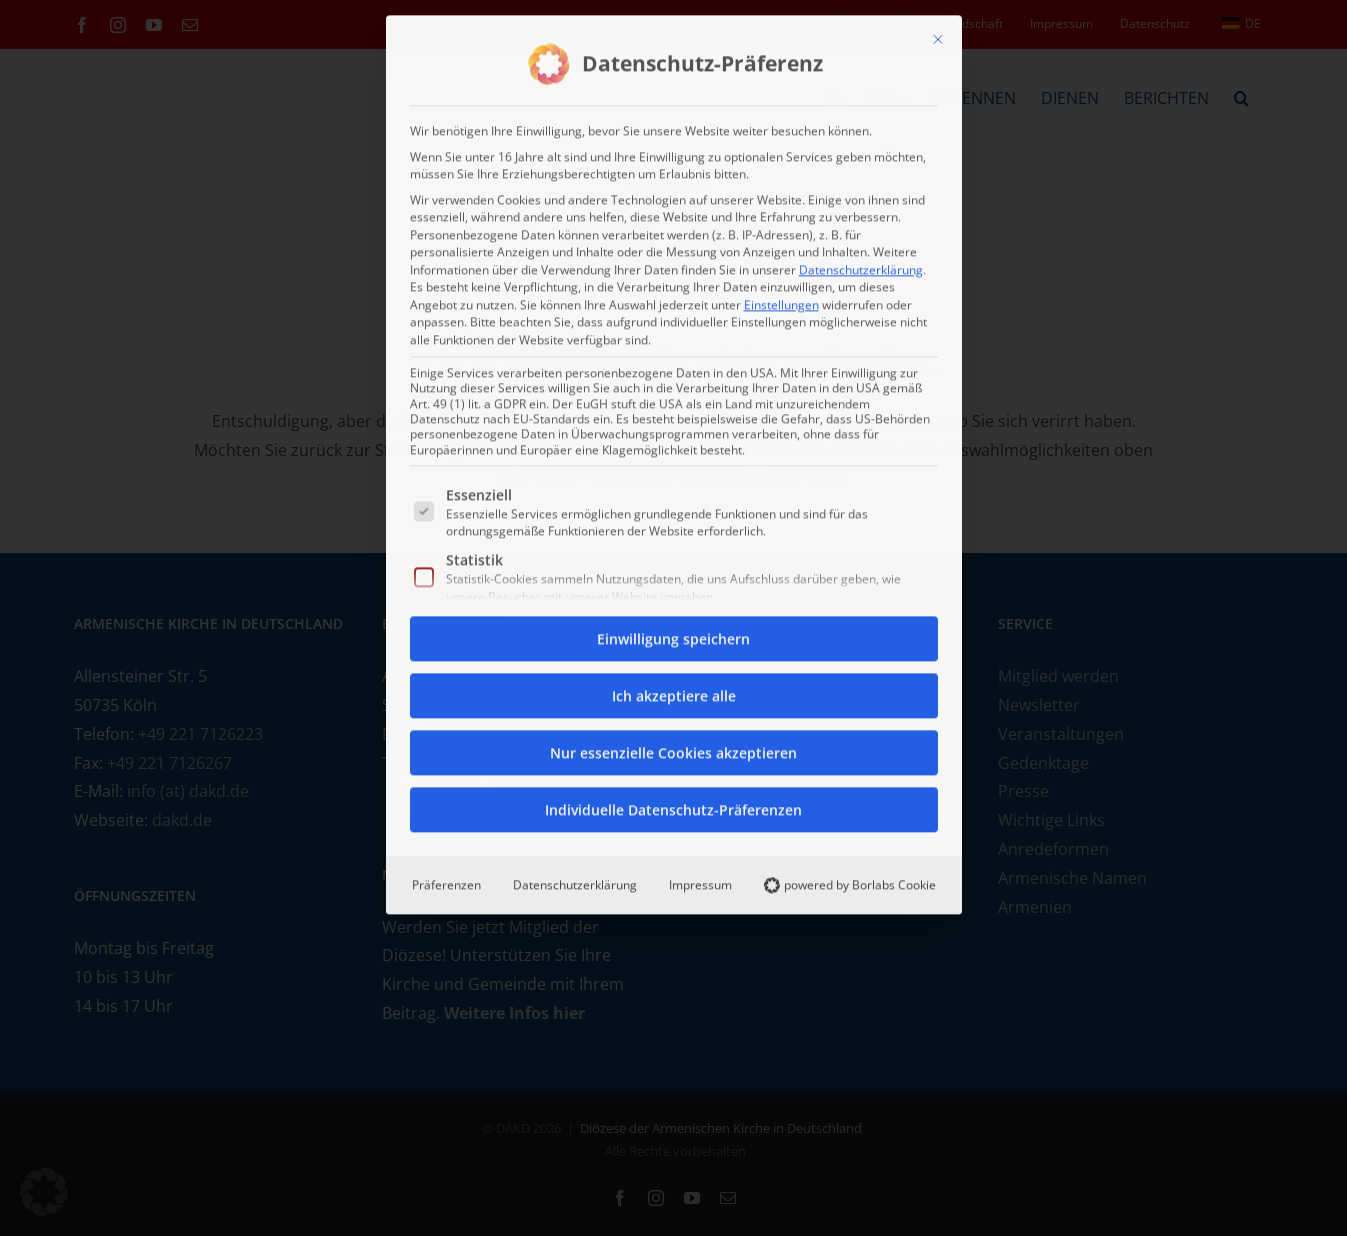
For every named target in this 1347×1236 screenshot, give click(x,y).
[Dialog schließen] (938, 35)
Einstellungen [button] (781, 299)
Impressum (700, 880)
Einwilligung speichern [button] (673, 634)
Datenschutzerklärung (861, 264)
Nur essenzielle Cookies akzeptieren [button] (673, 748)
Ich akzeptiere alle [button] (674, 691)
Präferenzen (446, 880)
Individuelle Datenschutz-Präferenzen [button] (673, 805)
